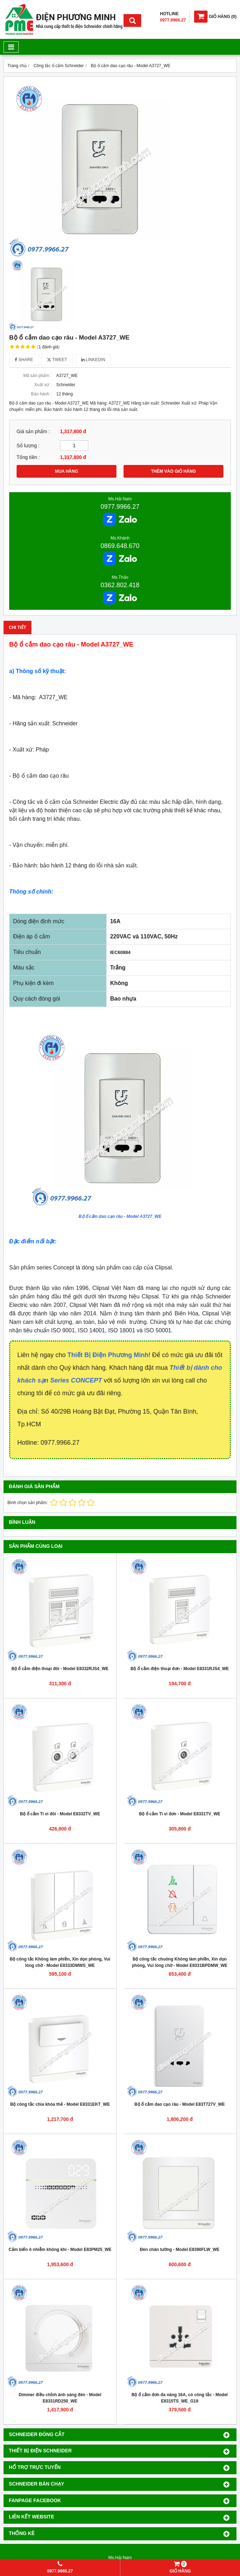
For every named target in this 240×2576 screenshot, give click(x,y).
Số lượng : (28, 445)
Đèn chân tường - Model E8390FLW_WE (180, 2249)
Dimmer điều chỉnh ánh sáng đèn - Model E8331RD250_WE (60, 2398)
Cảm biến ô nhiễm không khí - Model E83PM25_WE (60, 2249)
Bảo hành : (41, 393)
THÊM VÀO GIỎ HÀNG (173, 471)
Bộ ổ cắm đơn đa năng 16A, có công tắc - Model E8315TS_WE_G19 (180, 2398)
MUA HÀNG (66, 471)
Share (24, 359)
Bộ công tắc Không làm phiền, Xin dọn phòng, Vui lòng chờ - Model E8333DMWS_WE (60, 1962)
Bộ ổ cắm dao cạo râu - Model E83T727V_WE (179, 2104)
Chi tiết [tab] (17, 627)
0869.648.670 (120, 545)
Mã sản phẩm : (37, 375)
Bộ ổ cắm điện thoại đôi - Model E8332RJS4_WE (59, 1668)
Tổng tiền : (28, 457)
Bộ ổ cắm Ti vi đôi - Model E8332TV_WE (60, 1813)
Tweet (57, 359)
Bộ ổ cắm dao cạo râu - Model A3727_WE (120, 1216)
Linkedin (93, 359)
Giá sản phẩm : (33, 431)
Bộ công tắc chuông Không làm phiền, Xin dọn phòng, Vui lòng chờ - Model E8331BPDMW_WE (180, 1962)
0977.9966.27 (120, 506)
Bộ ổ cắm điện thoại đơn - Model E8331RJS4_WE (180, 1668)
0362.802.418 (120, 585)
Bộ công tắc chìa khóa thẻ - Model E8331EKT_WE (60, 2104)
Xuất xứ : (43, 384)
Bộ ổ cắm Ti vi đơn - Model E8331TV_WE (180, 1813)
